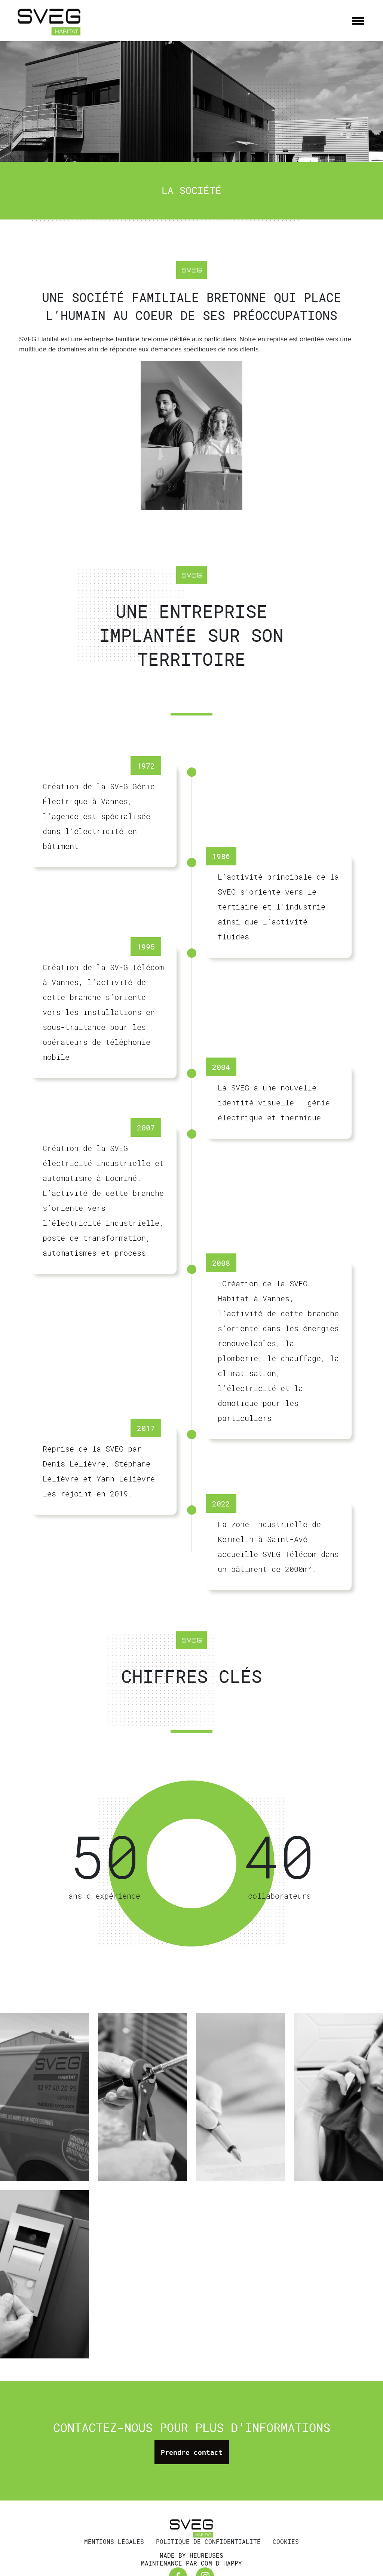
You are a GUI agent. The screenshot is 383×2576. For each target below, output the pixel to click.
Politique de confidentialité (208, 2542)
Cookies (286, 2542)
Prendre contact (192, 2452)
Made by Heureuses (191, 2556)
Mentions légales (114, 2542)
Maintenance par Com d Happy (191, 2563)
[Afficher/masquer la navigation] (358, 21)
